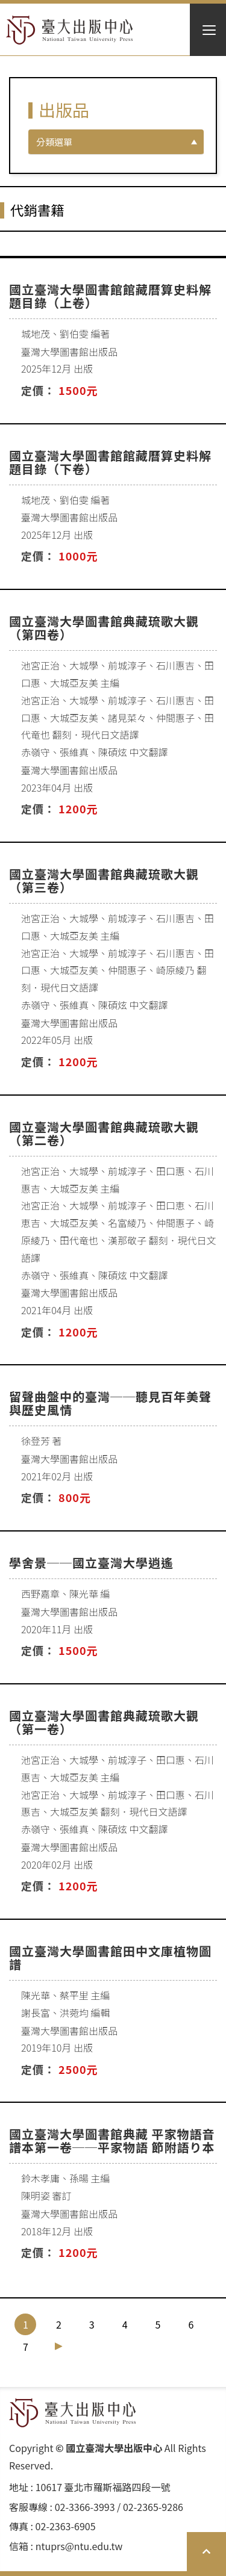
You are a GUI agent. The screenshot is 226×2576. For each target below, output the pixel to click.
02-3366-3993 (85, 2507)
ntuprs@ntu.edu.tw (79, 2546)
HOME (69, 30)
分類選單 (54, 141)
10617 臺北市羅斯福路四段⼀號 (103, 2487)
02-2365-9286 (153, 2507)
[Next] (58, 2346)
